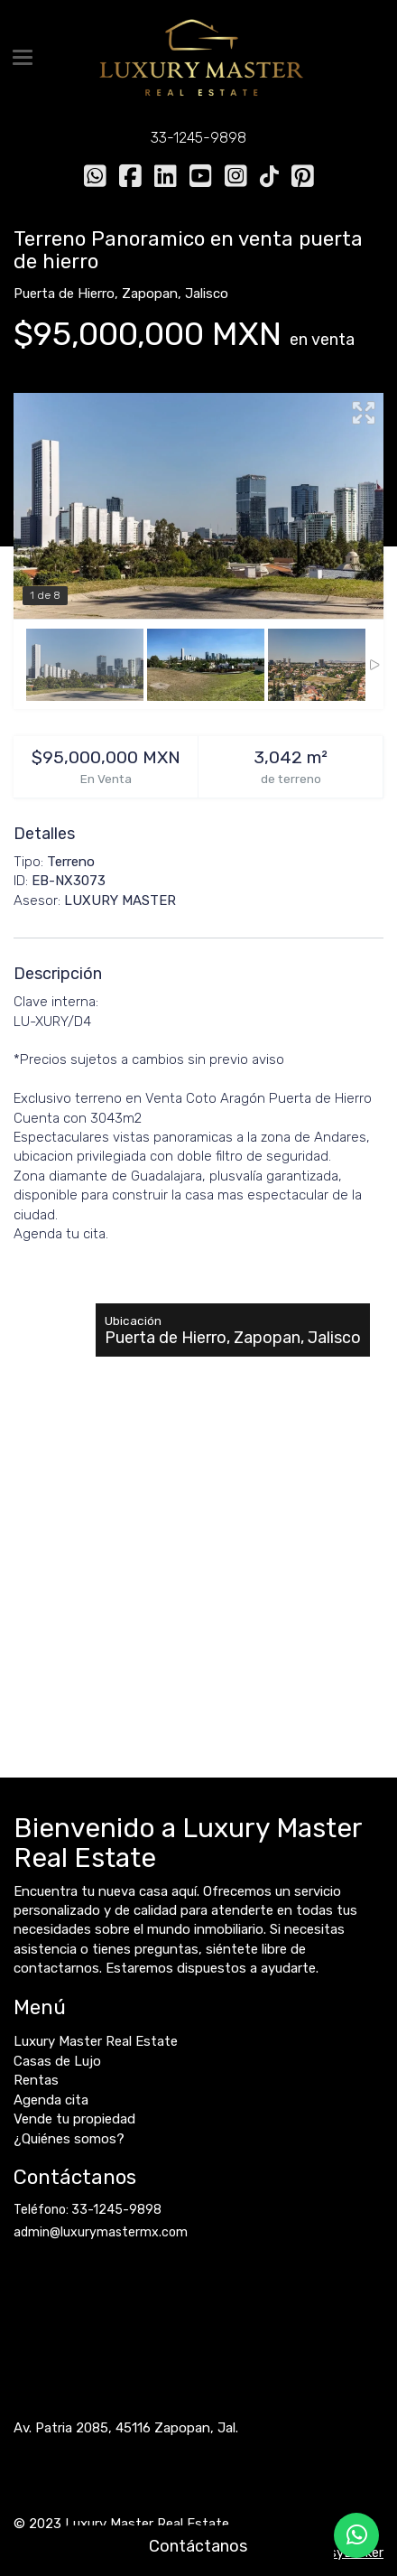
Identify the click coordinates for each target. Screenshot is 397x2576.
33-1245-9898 (198, 137)
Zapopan (150, 293)
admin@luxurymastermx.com (101, 2232)
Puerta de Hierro (64, 293)
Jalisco (206, 293)
